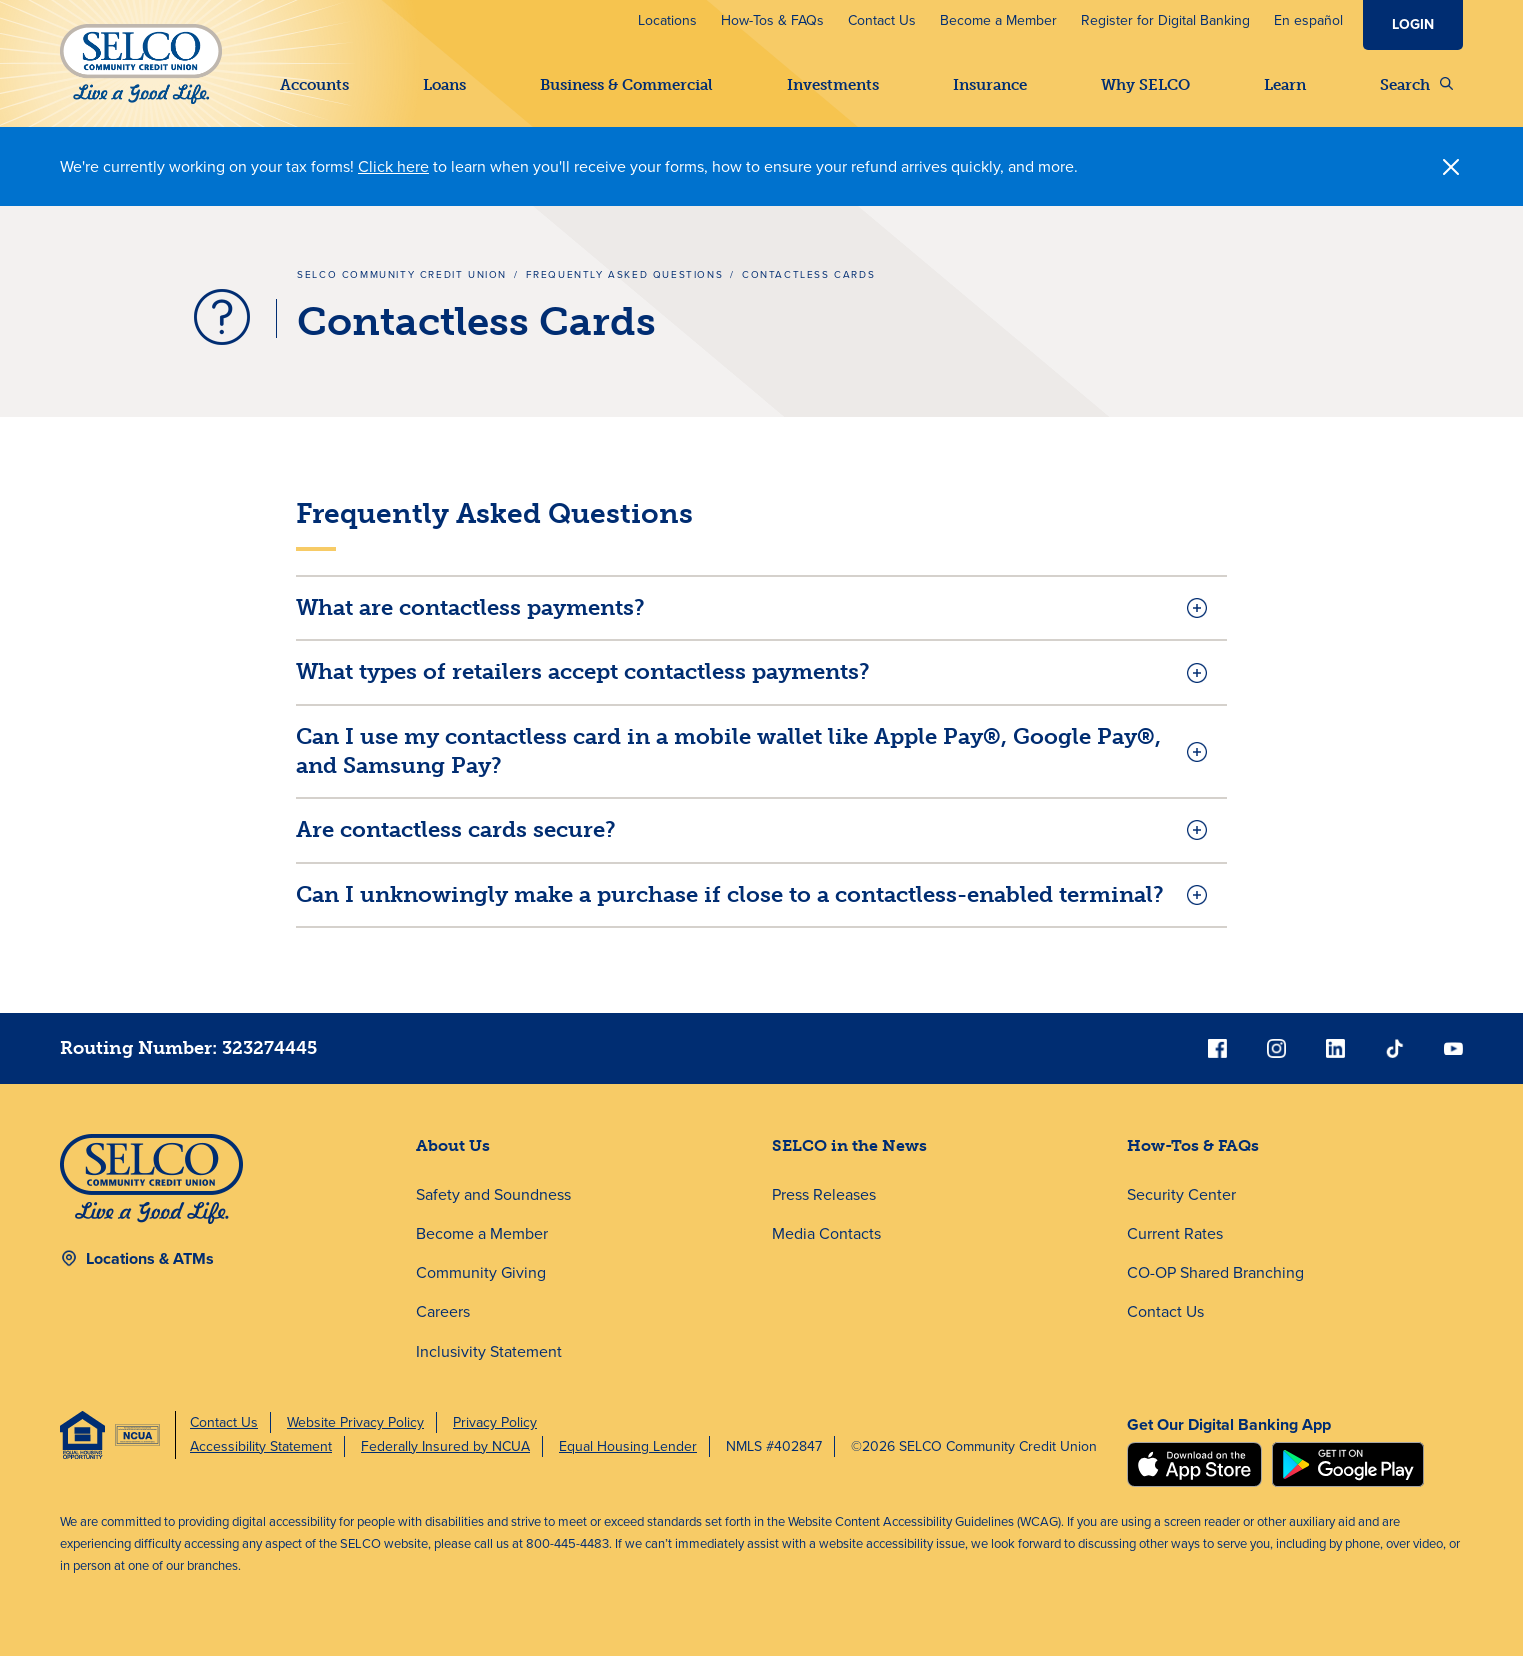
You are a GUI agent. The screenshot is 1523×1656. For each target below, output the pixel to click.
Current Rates (1175, 1233)
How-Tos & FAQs (772, 20)
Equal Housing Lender (628, 1446)
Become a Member (998, 20)
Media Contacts (826, 1233)
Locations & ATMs (150, 1258)
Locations (667, 20)
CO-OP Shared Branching (1215, 1272)
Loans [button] (444, 85)
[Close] (1451, 167)
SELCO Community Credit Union (402, 274)
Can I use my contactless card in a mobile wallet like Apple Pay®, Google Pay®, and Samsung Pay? (728, 751)
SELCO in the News (849, 1145)
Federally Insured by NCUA (445, 1446)
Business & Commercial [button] (626, 85)
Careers (443, 1312)
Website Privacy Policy (355, 1422)
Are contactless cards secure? (456, 829)
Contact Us (882, 20)
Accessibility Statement (261, 1446)
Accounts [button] (314, 85)
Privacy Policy (495, 1422)
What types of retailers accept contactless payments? (583, 671)
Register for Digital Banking (1165, 20)
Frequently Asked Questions (625, 274)
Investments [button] (833, 85)
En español (1308, 20)
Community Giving (481, 1272)
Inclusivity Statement (489, 1351)
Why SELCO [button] (1145, 85)
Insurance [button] (990, 85)
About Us (453, 1145)
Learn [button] (1285, 85)
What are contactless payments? (470, 607)
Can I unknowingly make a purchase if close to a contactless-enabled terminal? (730, 894)
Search (1416, 85)
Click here (393, 166)
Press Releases (824, 1194)
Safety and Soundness (493, 1194)
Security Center (1181, 1194)
